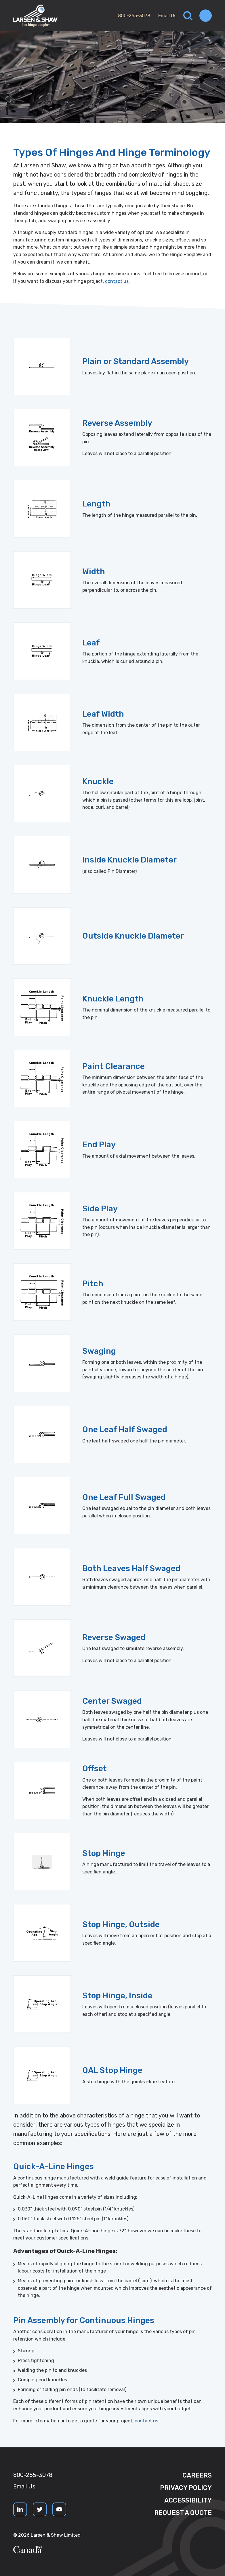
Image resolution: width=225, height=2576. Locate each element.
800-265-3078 (134, 15)
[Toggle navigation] (205, 15)
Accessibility (188, 2500)
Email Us (167, 15)
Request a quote (183, 2513)
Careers (197, 2475)
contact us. (117, 281)
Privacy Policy (186, 2488)
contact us (146, 2421)
